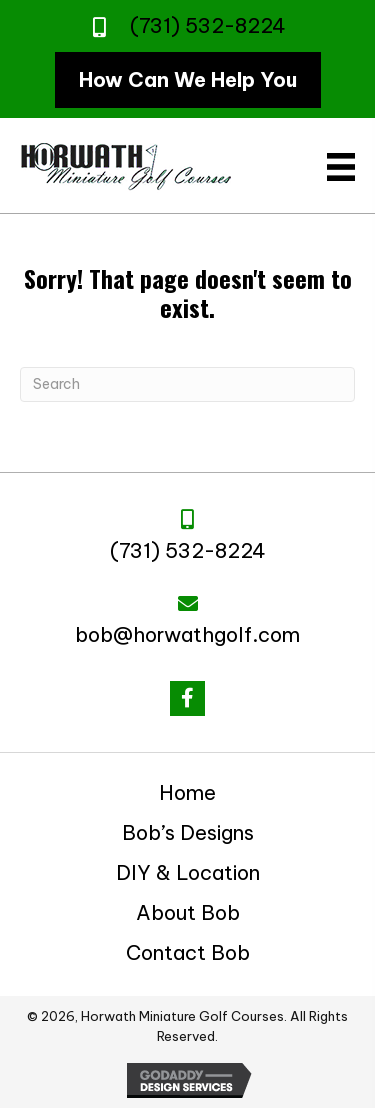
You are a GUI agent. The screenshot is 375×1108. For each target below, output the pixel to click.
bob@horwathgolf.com (187, 634)
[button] (187, 698)
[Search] (187, 384)
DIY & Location (188, 872)
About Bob (188, 912)
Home (187, 792)
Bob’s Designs (188, 832)
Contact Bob (188, 952)
